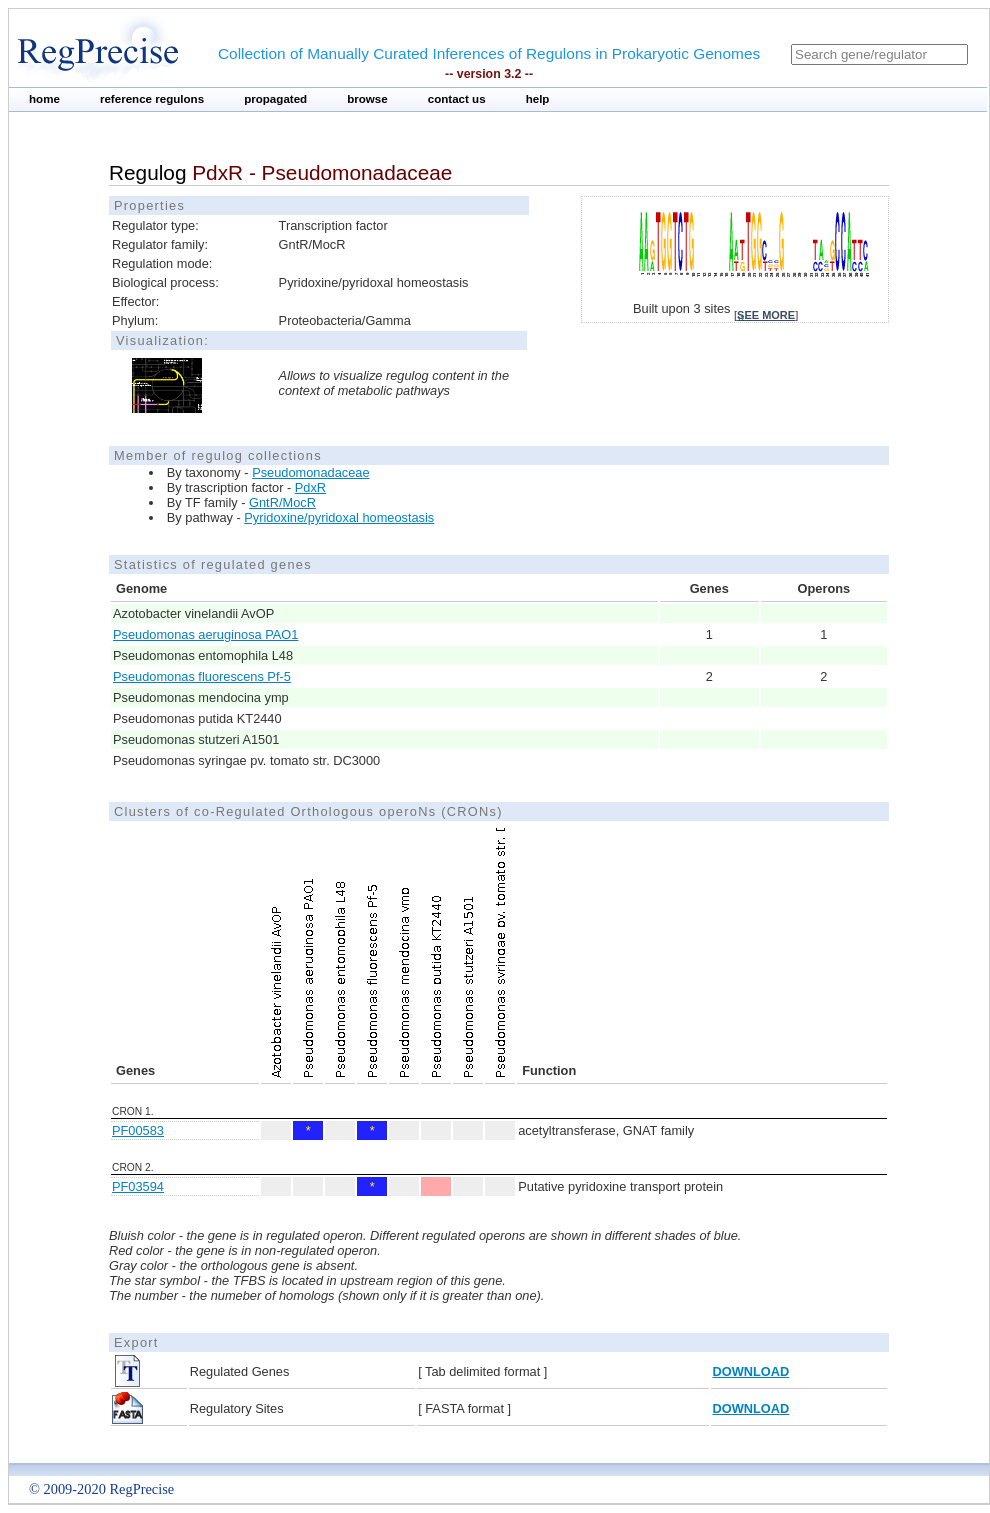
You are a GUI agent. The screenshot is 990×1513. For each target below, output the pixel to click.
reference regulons (152, 99)
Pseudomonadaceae (310, 472)
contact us (457, 99)
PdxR (310, 487)
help (538, 99)
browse (367, 99)
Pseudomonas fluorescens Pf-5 (202, 676)
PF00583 (138, 1130)
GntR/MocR (282, 502)
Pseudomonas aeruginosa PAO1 (205, 634)
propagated (275, 99)
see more (766, 315)
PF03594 (138, 1186)
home (44, 99)
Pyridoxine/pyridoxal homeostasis (339, 517)
